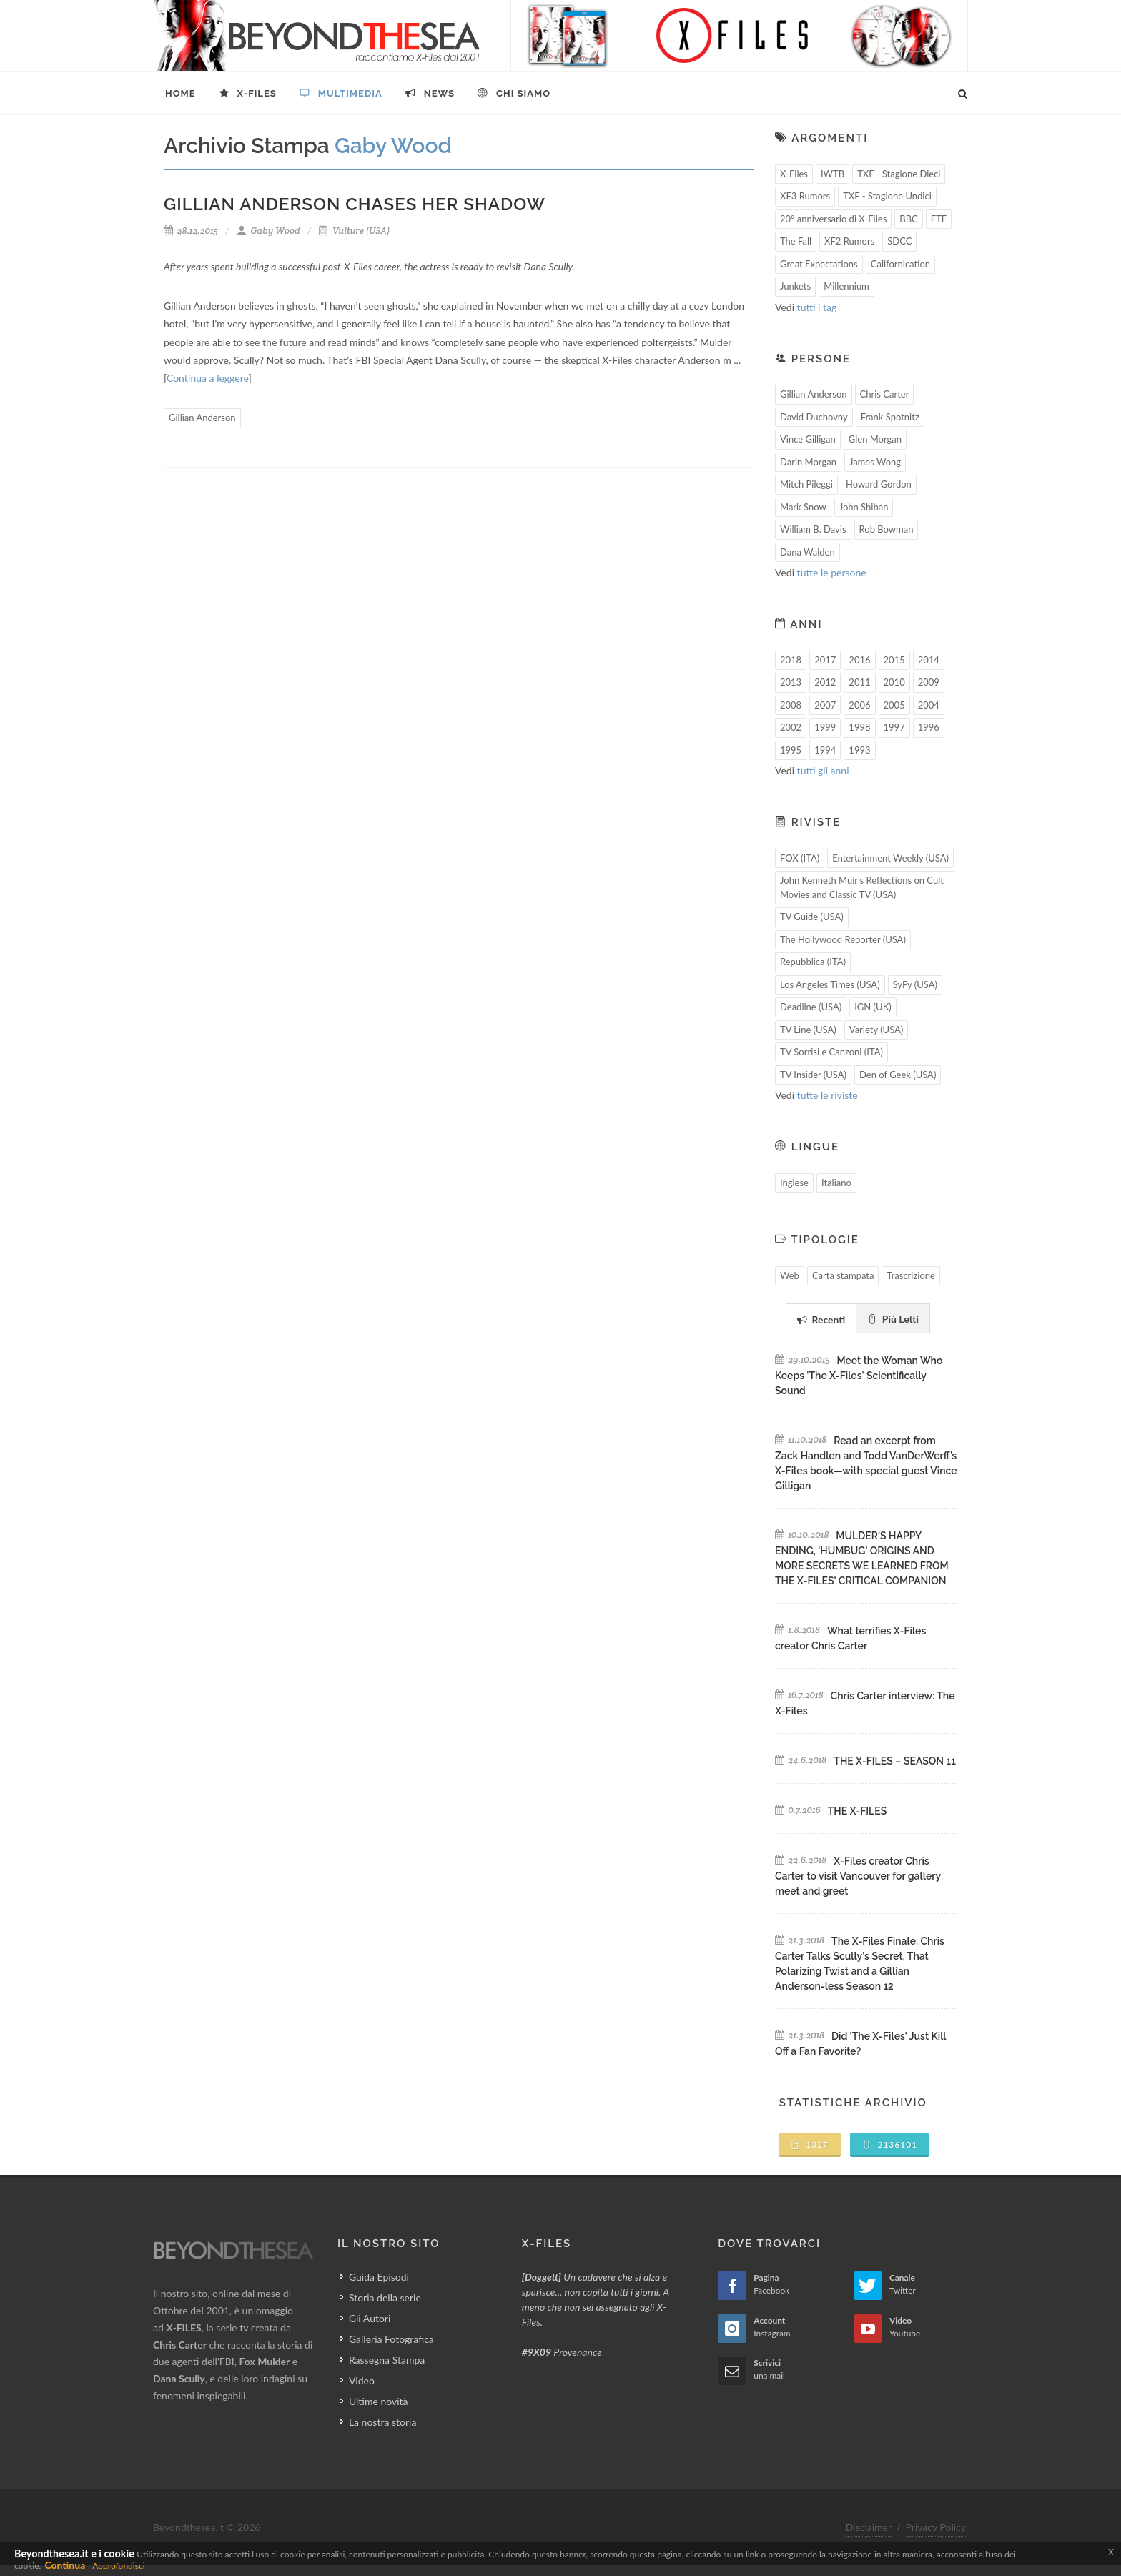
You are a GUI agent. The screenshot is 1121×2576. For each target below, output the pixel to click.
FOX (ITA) (799, 858)
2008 (790, 705)
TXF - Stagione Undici (887, 196)
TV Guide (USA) (812, 916)
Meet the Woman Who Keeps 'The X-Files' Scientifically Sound (858, 1375)
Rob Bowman (886, 529)
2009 (928, 682)
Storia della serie (385, 2297)
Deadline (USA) (810, 1006)
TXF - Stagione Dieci (898, 173)
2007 (825, 705)
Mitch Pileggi (806, 484)
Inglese (794, 1182)
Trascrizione (911, 1275)
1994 (825, 750)
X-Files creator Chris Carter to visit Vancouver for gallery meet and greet (858, 1876)
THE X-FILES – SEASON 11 (894, 1761)
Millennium (846, 286)
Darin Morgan (808, 462)
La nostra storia (383, 2422)
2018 (790, 660)
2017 (825, 660)
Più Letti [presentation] (893, 1319)
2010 (894, 682)
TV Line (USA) (808, 1029)
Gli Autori (369, 2318)
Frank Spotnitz (890, 417)
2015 (894, 660)
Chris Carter (884, 394)
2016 (859, 660)
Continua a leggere (207, 378)
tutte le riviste (827, 1095)
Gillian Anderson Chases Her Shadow (354, 204)
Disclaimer (869, 2527)
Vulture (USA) (354, 230)
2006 (859, 705)
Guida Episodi (379, 2277)
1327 (810, 2144)
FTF (939, 218)
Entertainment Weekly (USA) (890, 858)
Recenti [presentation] (821, 1319)
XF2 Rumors (849, 241)
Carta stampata (843, 1275)
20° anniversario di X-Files (833, 218)
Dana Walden (807, 552)
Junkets (795, 286)
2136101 (889, 2144)
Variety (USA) (876, 1029)
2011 (859, 682)
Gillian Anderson (202, 417)
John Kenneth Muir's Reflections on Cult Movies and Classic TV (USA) (862, 887)
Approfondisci (118, 2565)
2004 (928, 705)
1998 (859, 727)
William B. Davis (813, 529)
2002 (790, 727)
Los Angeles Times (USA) (830, 984)
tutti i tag (817, 307)
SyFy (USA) (915, 984)
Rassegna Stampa (387, 2360)
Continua (64, 2565)
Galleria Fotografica (391, 2339)
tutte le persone (831, 572)
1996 (928, 727)
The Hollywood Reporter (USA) (843, 939)
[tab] (821, 1318)
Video (362, 2380)
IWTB (832, 173)
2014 (928, 660)
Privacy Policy (936, 2527)
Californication (900, 264)
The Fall (795, 241)
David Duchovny (814, 417)
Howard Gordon (879, 484)
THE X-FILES (857, 1811)
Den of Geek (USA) (897, 1074)
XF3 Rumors (805, 196)
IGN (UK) (873, 1006)
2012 (825, 682)
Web (789, 1275)
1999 (825, 727)
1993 (859, 750)
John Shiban (864, 507)
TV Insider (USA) (813, 1074)
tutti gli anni (823, 770)
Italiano (836, 1182)
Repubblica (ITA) (813, 961)
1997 (894, 727)
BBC (908, 218)
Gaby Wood (268, 230)
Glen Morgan (875, 439)
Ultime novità (378, 2401)
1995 (790, 750)
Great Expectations (819, 264)
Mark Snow (803, 507)
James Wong (875, 462)
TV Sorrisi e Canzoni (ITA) (831, 1051)
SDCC (899, 241)
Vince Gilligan (808, 439)
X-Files (794, 173)
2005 (894, 705)
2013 (790, 682)
